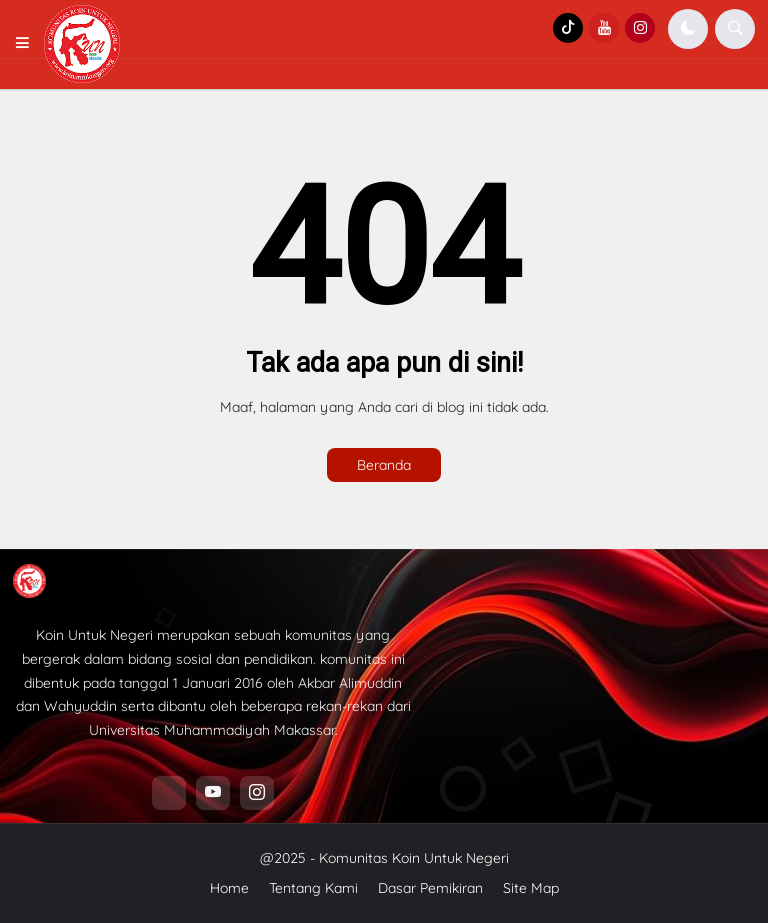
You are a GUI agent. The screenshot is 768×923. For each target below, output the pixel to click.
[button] (28, 44)
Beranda (384, 465)
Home (229, 888)
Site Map (531, 888)
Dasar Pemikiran (430, 888)
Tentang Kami (313, 888)
